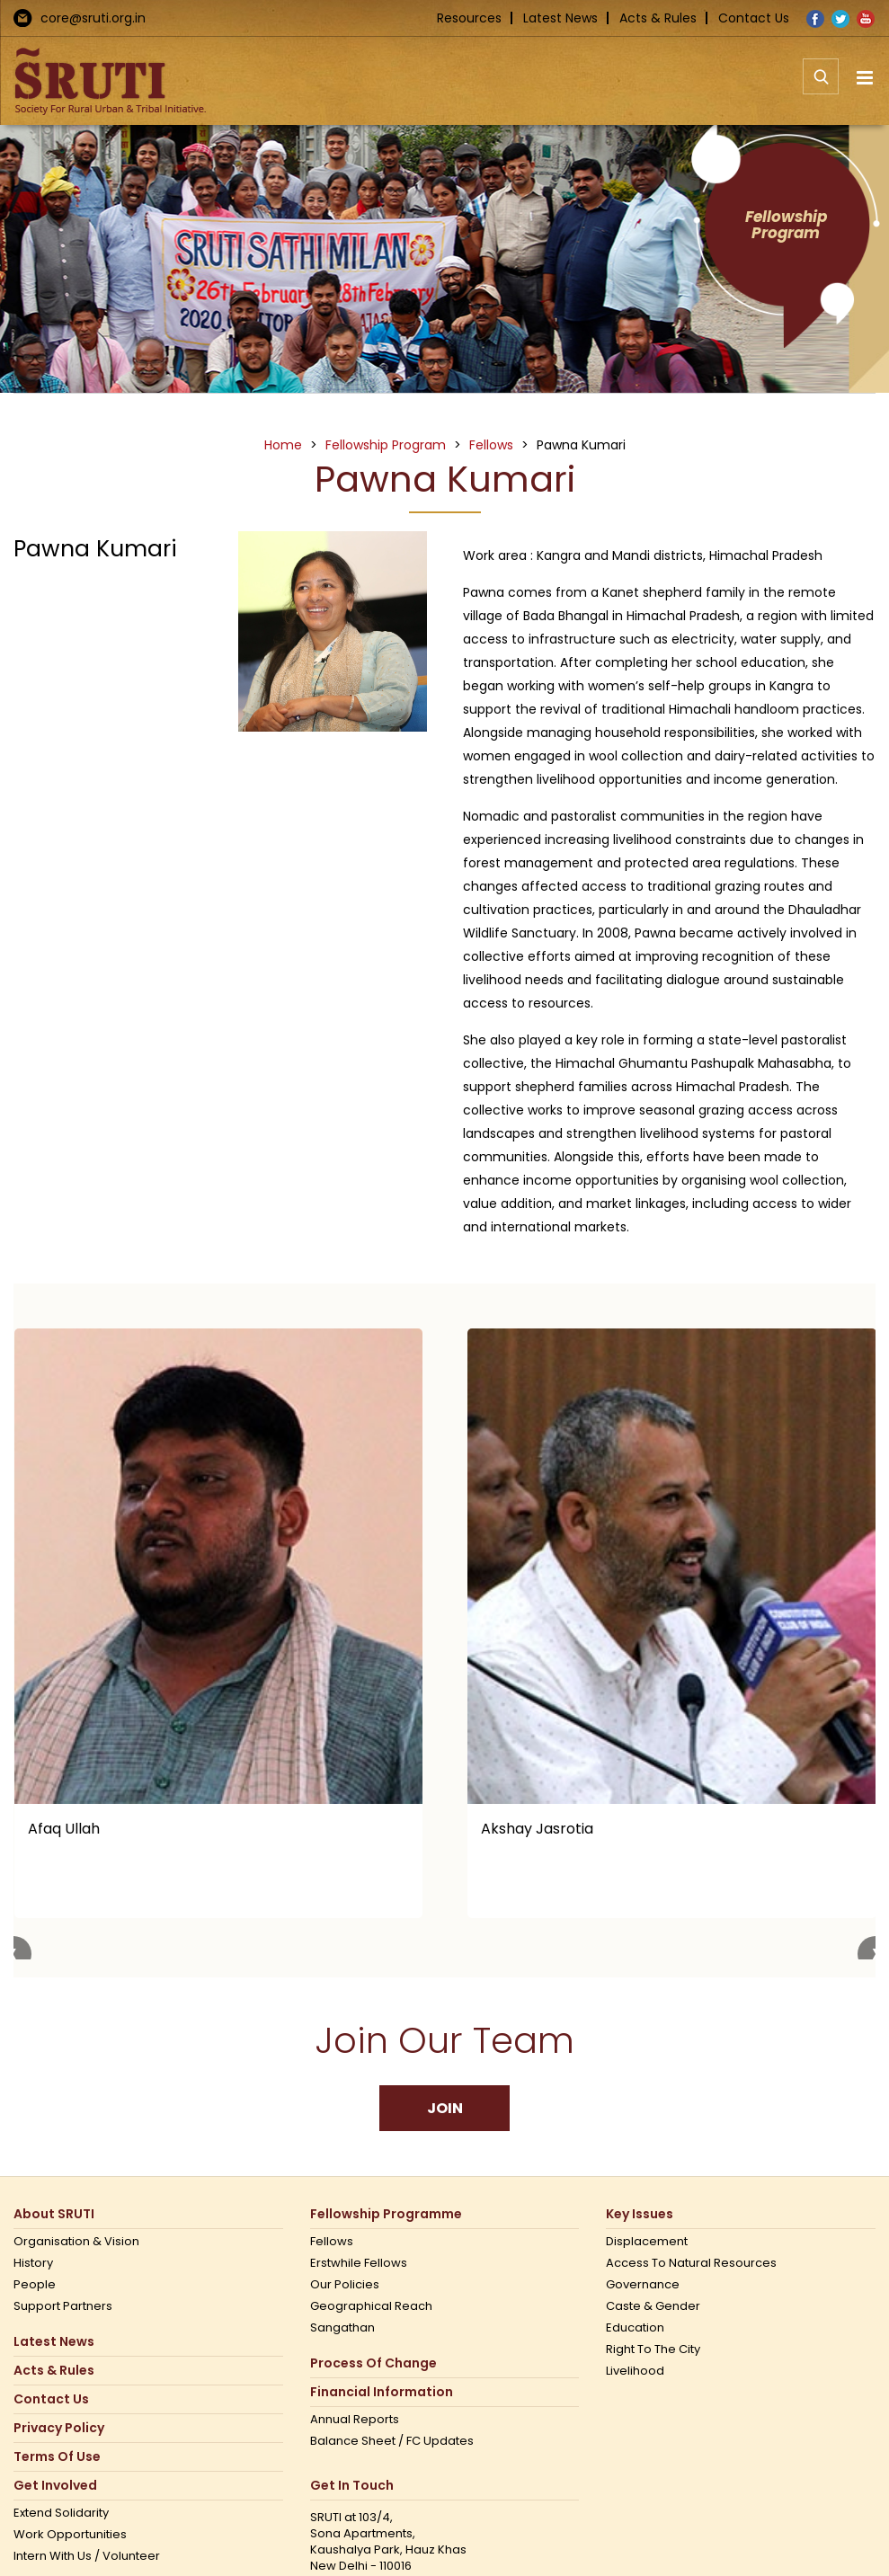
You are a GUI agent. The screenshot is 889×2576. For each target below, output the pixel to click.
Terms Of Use (57, 2456)
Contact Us (753, 18)
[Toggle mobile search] (821, 86)
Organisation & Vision (76, 2242)
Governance (643, 2285)
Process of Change (373, 2363)
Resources (469, 18)
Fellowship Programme (386, 2214)
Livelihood (635, 2371)
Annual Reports (354, 2420)
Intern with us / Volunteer (86, 2556)
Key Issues (639, 2214)
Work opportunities (70, 2535)
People (34, 2285)
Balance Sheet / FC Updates (392, 2441)
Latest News (560, 18)
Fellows (331, 2242)
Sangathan (342, 2328)
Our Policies (344, 2285)
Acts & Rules (658, 18)
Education (635, 2328)
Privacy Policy (58, 2428)
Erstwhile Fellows (358, 2263)
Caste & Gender (653, 2306)
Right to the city (653, 2349)
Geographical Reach (371, 2306)
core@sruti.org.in (93, 18)
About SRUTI (53, 2214)
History (33, 2263)
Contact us (51, 2399)
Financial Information (381, 2392)
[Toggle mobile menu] (866, 77)
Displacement (647, 2242)
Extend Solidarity (61, 2513)
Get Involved (55, 2485)
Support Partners (62, 2306)
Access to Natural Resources (691, 2263)
